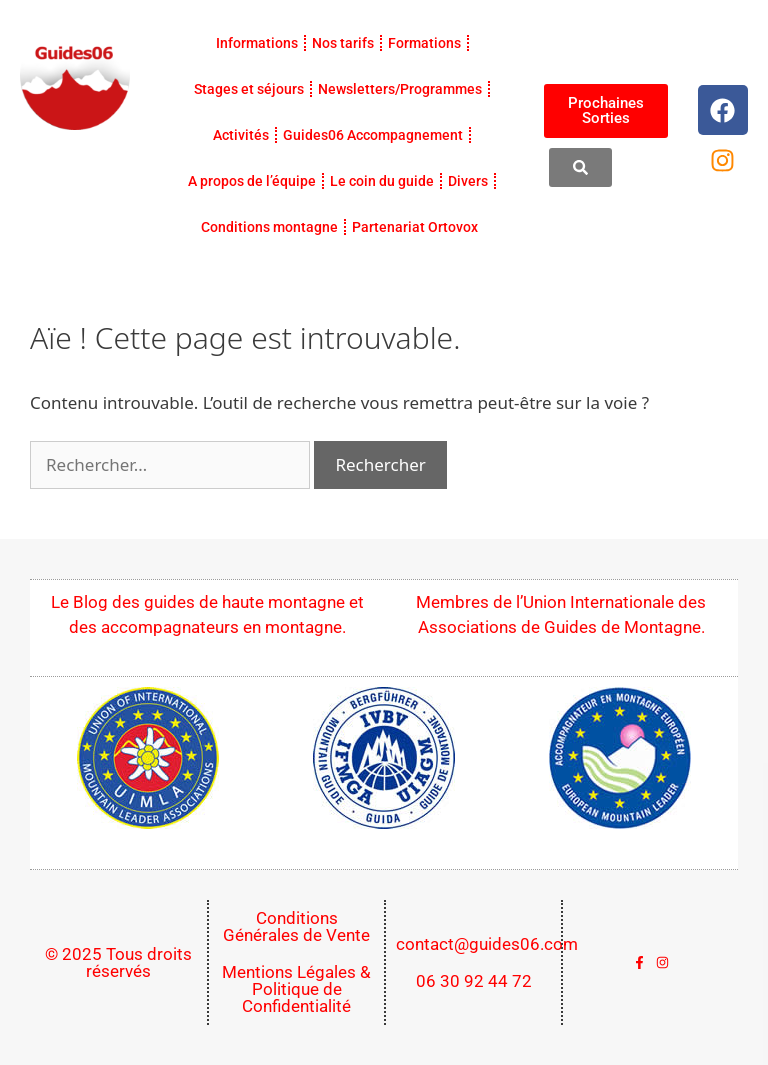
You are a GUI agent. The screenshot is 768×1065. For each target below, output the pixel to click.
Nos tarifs (343, 43)
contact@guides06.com (487, 944)
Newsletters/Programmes (400, 89)
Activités (241, 135)
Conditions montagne (269, 227)
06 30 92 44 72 (474, 981)
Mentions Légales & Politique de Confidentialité (296, 989)
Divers (468, 181)
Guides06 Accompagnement (373, 135)
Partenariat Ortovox (415, 227)
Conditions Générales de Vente (296, 926)
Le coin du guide (382, 181)
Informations (257, 43)
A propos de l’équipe (252, 181)
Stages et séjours (249, 89)
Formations (424, 43)
